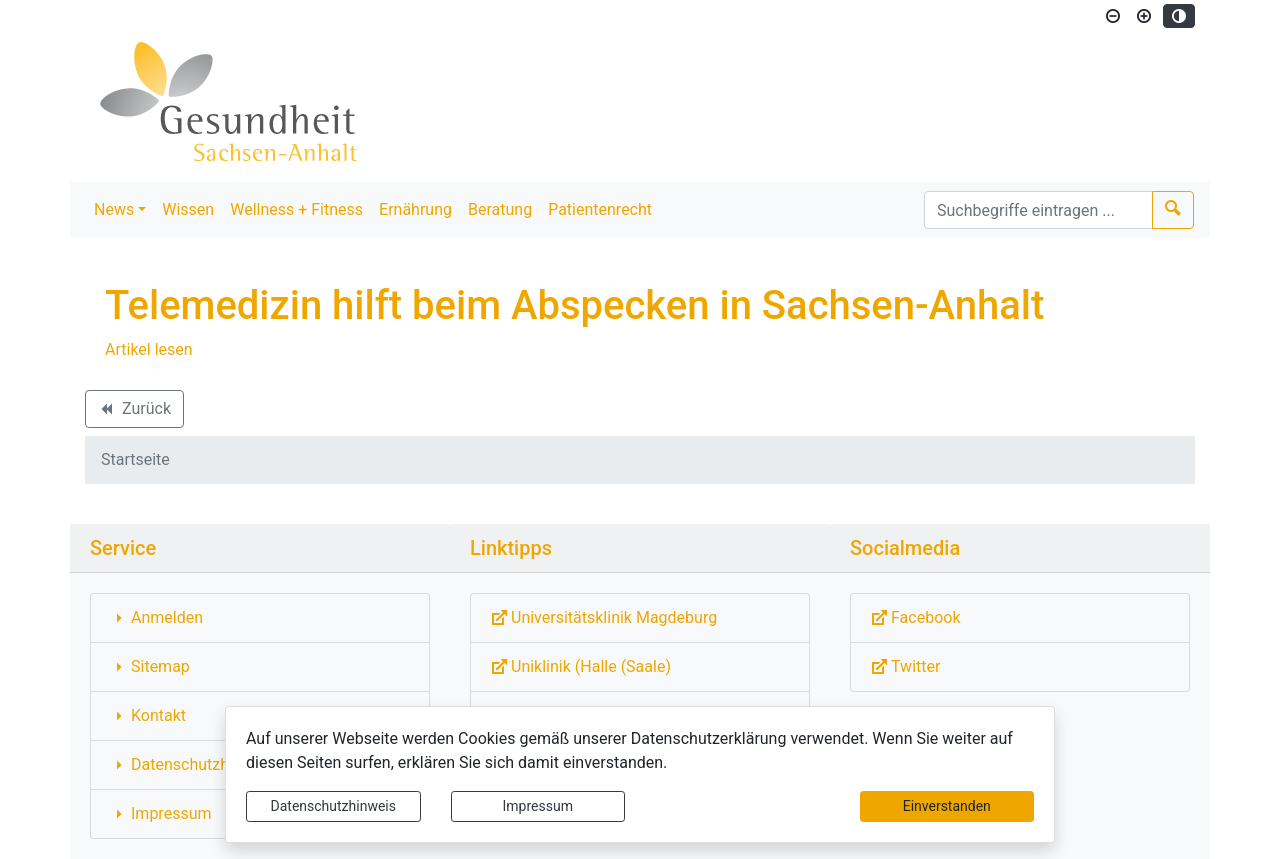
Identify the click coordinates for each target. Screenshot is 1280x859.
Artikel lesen (149, 349)
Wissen (188, 209)
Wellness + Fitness (296, 209)
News (114, 209)
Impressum (538, 806)
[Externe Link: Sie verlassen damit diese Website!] (640, 618)
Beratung (500, 209)
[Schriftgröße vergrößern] (1144, 16)
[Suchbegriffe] (1038, 210)
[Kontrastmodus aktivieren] (1179, 16)
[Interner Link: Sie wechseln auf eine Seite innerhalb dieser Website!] (260, 618)
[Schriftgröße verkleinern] (1113, 16)
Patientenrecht (600, 209)
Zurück (134, 412)
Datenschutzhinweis (333, 806)
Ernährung (415, 209)
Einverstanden (947, 806)
